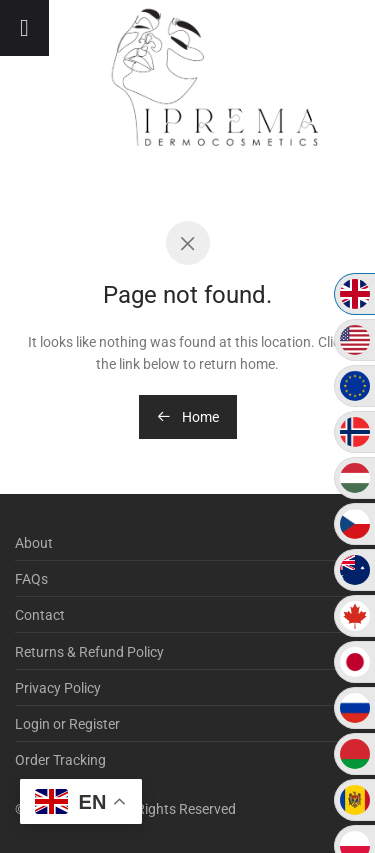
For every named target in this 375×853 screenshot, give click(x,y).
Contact (40, 615)
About (34, 543)
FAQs (31, 579)
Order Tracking (60, 760)
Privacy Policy (58, 688)
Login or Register (67, 724)
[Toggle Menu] (24, 28)
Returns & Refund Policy (89, 652)
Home (188, 417)
